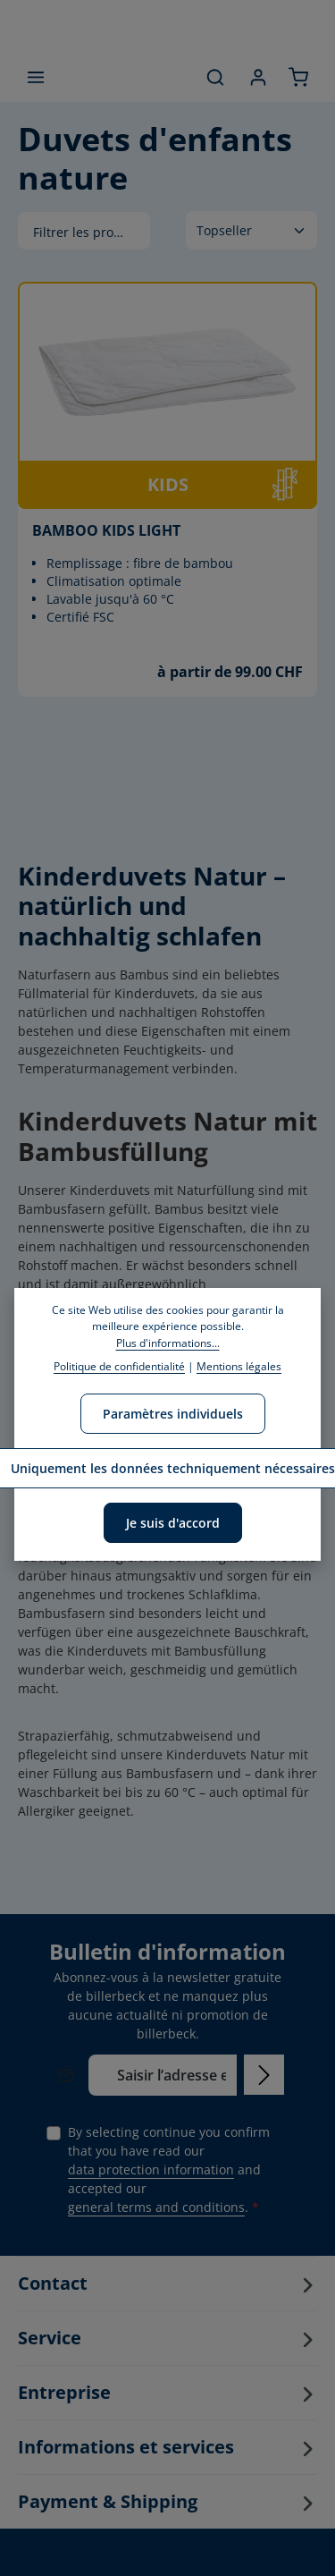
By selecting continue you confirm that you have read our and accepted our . (169, 2169)
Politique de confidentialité (119, 1366)
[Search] (215, 77)
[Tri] (252, 230)
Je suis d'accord (173, 1522)
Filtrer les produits (91, 232)
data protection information (151, 2169)
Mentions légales (239, 1366)
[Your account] (258, 77)
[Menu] (36, 77)
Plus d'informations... (168, 1343)
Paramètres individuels (173, 1413)
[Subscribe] (264, 2075)
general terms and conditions (156, 2207)
